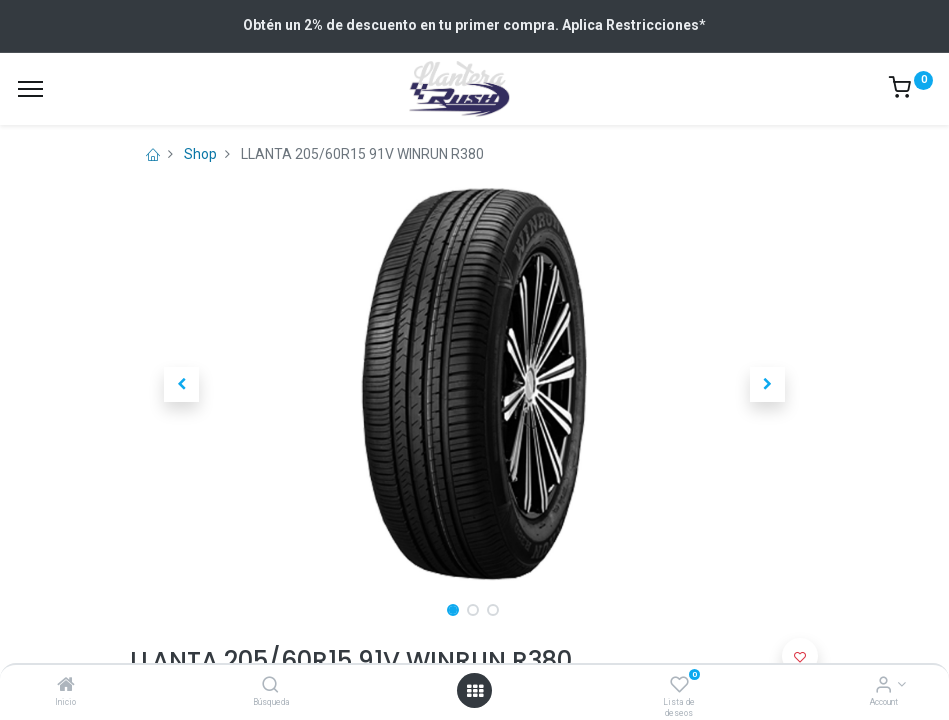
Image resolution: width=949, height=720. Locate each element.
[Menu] (30, 89)
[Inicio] (66, 686)
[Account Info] (883, 686)
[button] (182, 384)
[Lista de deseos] (679, 686)
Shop (200, 154)
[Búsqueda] (270, 686)
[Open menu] (475, 691)
